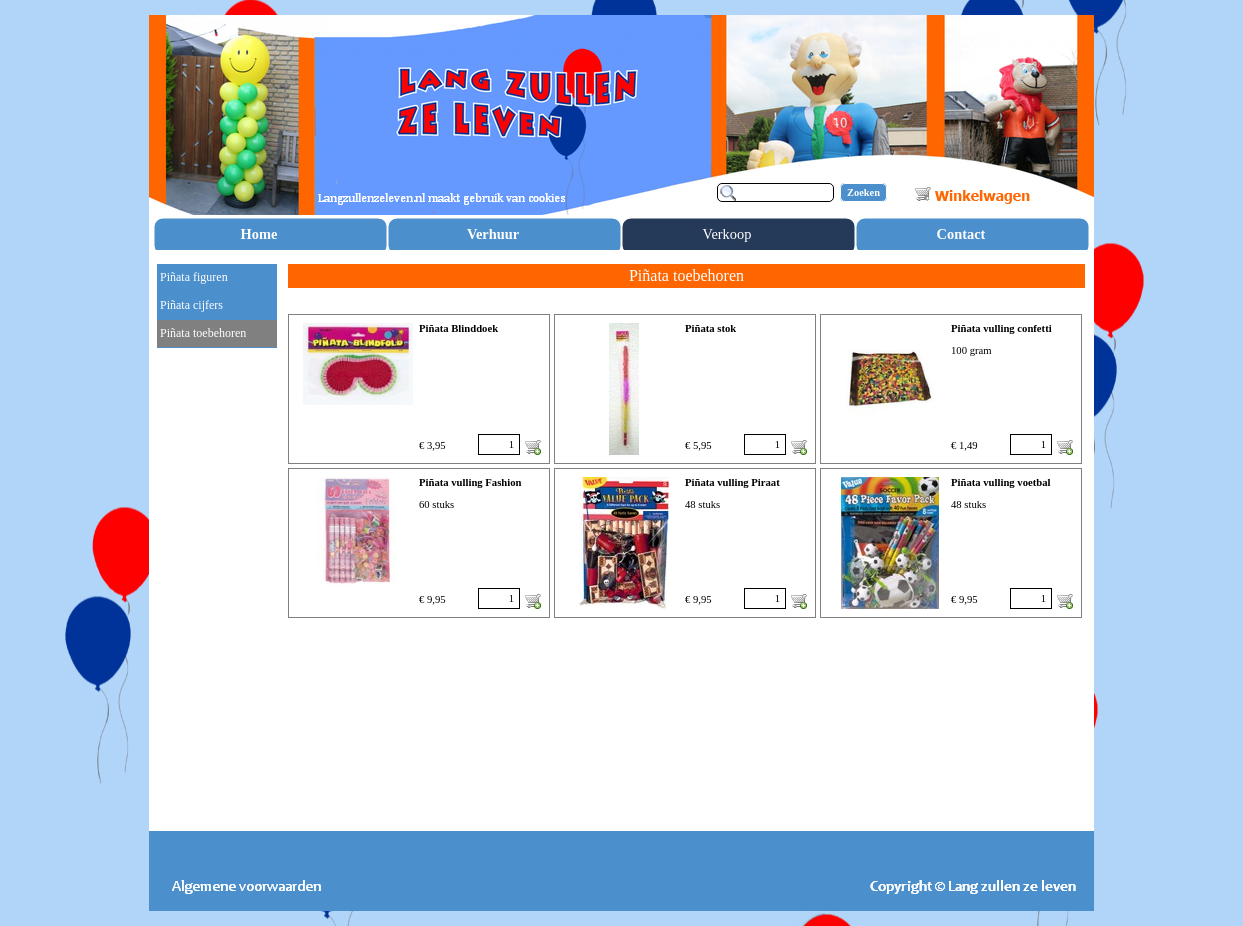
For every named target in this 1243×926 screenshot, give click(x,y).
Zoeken (863, 192)
